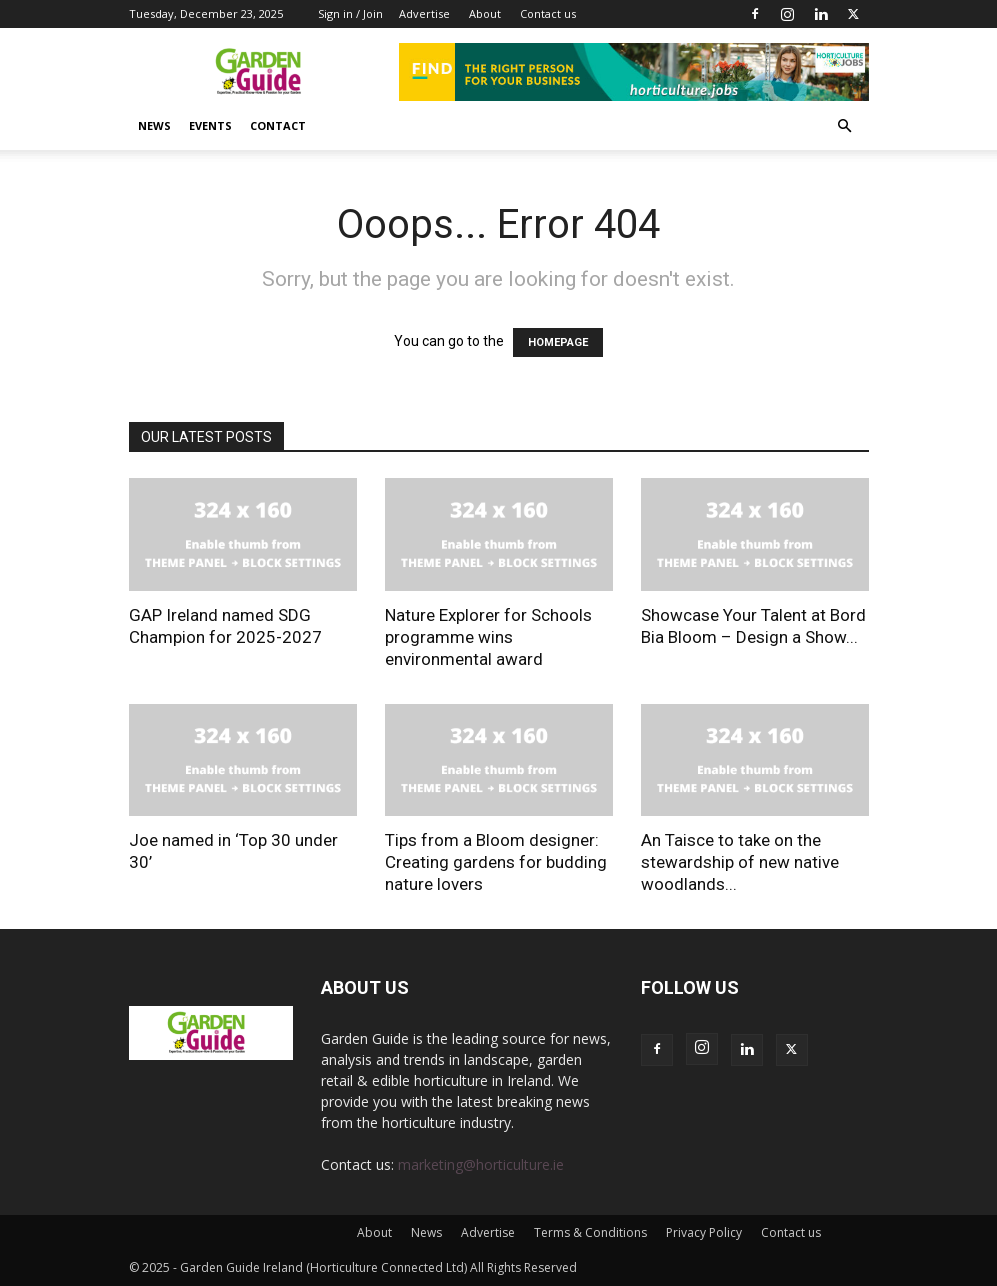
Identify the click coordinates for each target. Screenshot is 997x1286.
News (154, 125)
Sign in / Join (350, 13)
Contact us (548, 13)
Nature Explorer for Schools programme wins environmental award (488, 637)
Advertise (424, 13)
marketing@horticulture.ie (481, 1164)
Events (210, 125)
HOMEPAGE (558, 342)
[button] (845, 126)
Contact (278, 125)
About (485, 13)
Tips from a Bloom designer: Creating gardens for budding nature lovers (496, 862)
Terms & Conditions (590, 1232)
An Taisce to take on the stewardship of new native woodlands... (740, 862)
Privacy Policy (704, 1232)
